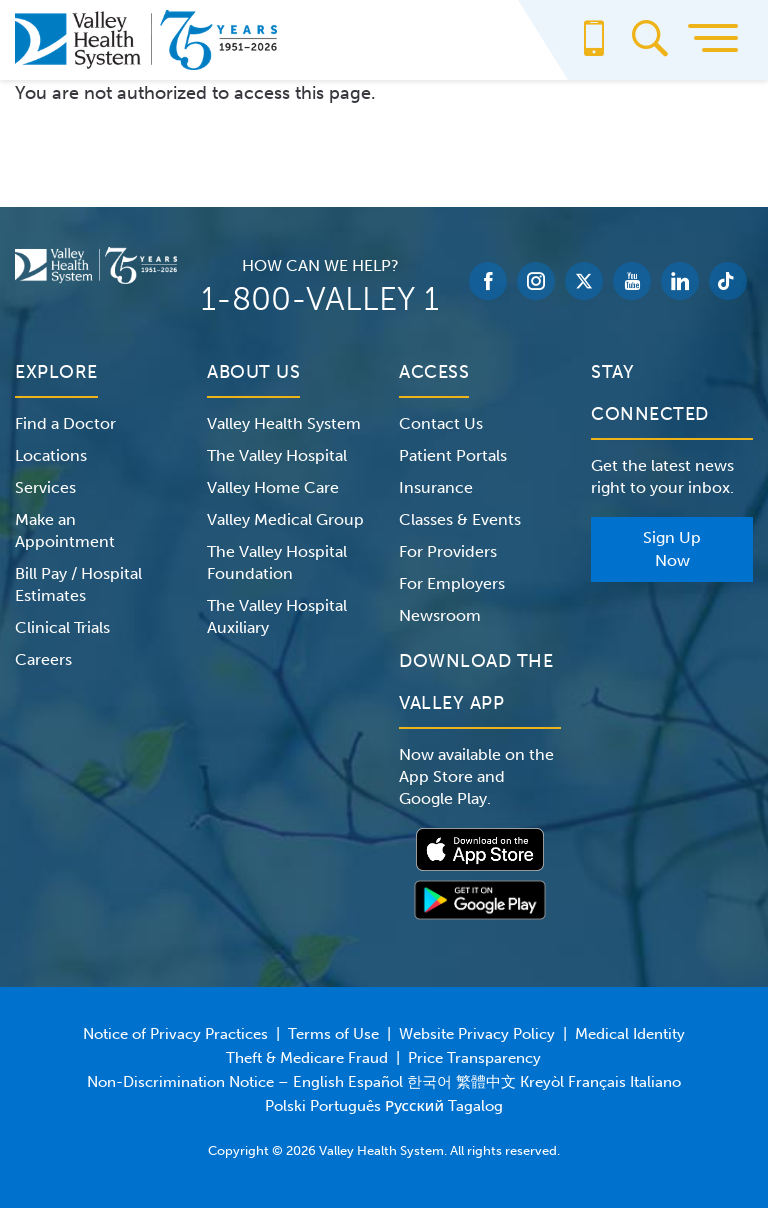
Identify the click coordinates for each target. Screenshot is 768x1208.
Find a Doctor (65, 423)
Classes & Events (460, 519)
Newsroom (440, 615)
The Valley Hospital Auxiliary (277, 616)
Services (45, 487)
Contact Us (441, 423)
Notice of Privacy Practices (175, 1034)
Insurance (436, 487)
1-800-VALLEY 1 (320, 299)
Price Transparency (474, 1058)
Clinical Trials (62, 627)
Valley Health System (284, 423)
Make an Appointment (65, 530)
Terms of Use (333, 1034)
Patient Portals (453, 455)
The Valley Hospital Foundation (277, 562)
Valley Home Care (273, 487)
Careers (43, 659)
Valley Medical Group (285, 519)
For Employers (452, 583)
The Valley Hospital (277, 455)
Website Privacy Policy (477, 1034)
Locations (51, 455)
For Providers (448, 551)
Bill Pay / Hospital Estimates (78, 584)
